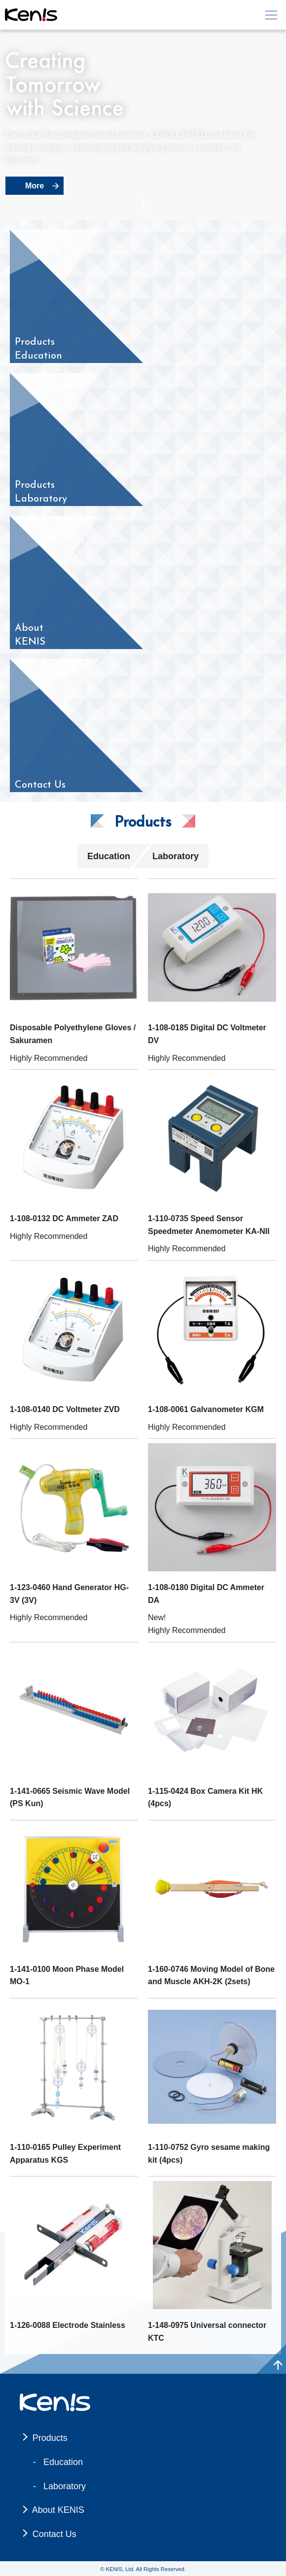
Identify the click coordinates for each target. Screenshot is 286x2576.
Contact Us (54, 2534)
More (34, 185)
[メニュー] (271, 15)
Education (108, 856)
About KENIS (58, 2510)
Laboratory (175, 856)
